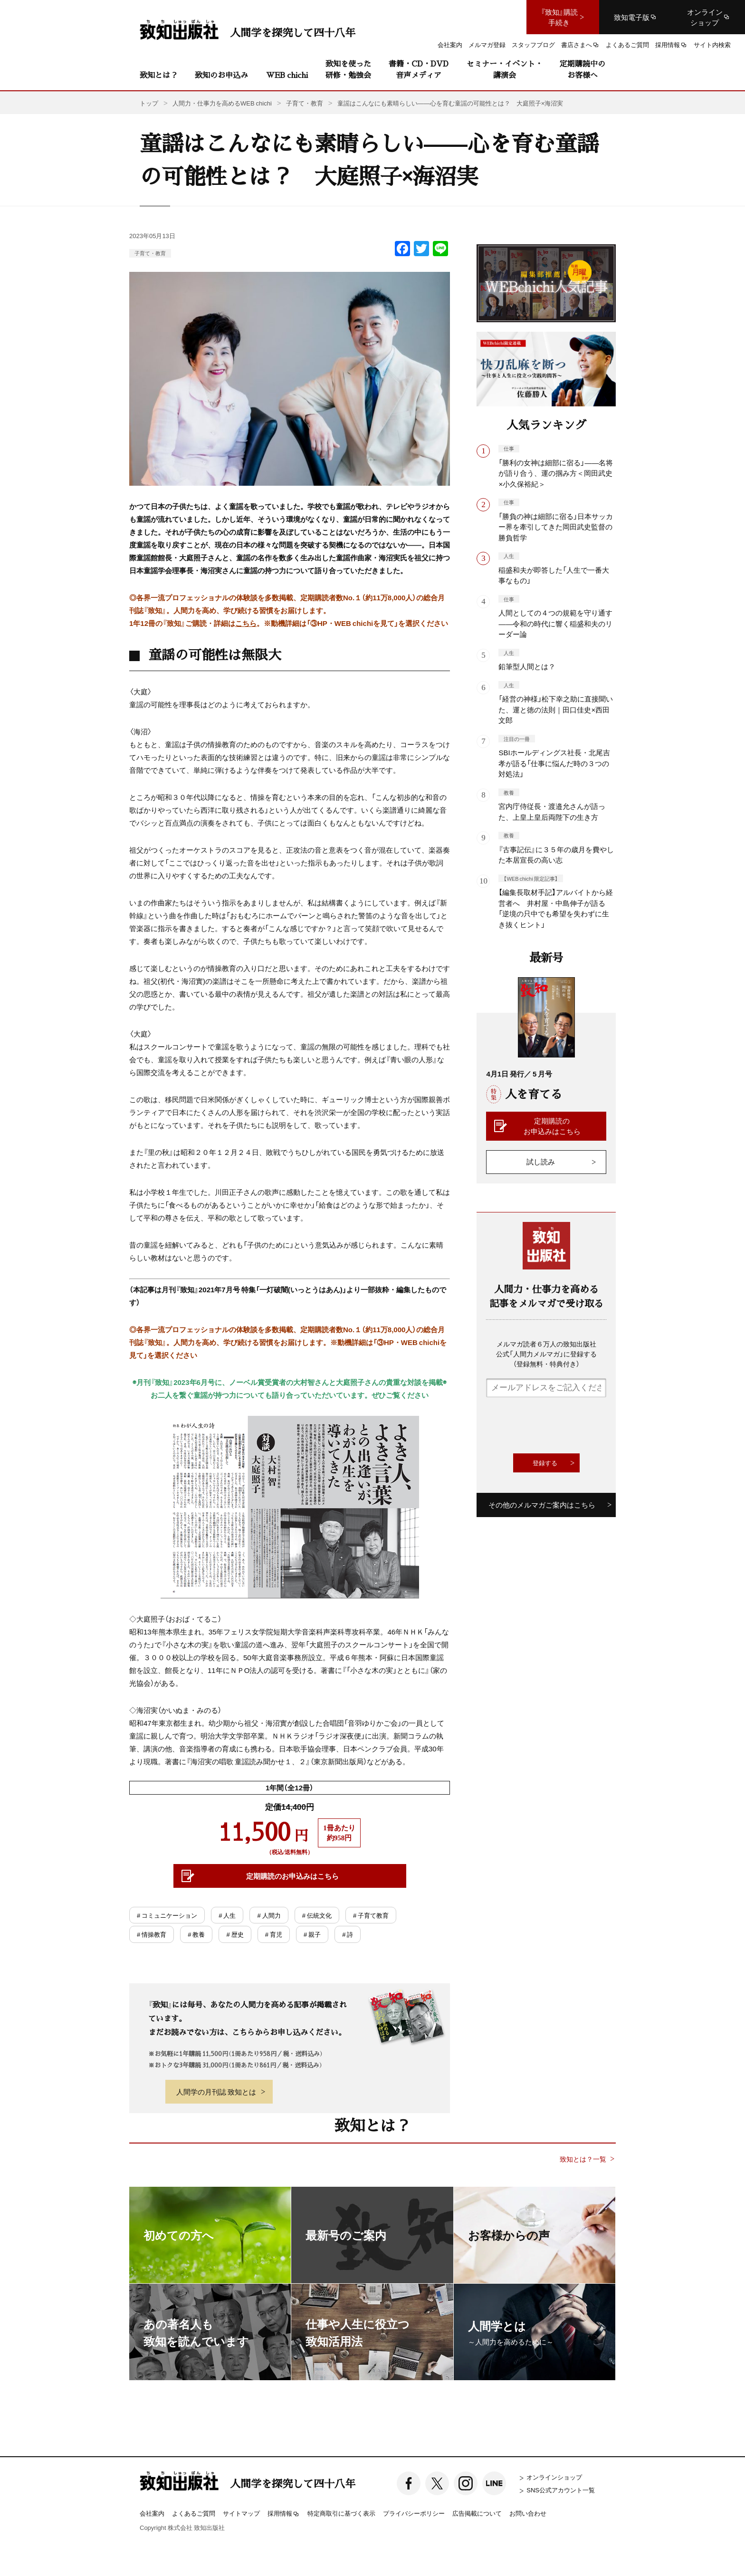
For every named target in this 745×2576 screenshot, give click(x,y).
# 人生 (227, 1915)
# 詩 (347, 1934)
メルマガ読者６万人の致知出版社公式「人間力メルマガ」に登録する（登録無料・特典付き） (546, 1353)
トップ (149, 102)
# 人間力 (268, 1915)
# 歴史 (234, 1934)
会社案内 (152, 2513)
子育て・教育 (150, 253)
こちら (246, 623)
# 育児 (273, 1934)
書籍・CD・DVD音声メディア (419, 69)
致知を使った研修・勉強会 (348, 69)
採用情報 (283, 2514)
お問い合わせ (527, 2513)
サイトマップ (241, 2513)
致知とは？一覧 (583, 2159)
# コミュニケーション (167, 1915)
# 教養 (196, 1934)
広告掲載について (477, 2513)
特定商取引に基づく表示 (341, 2513)
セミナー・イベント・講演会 (505, 69)
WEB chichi (287, 74)
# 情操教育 (151, 1934)
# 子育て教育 (371, 1915)
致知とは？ (159, 74)
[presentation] (558, 1425)
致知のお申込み (221, 74)
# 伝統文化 (317, 1915)
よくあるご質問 (193, 2513)
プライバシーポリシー (414, 2513)
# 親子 (312, 1934)
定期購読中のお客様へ (582, 69)
